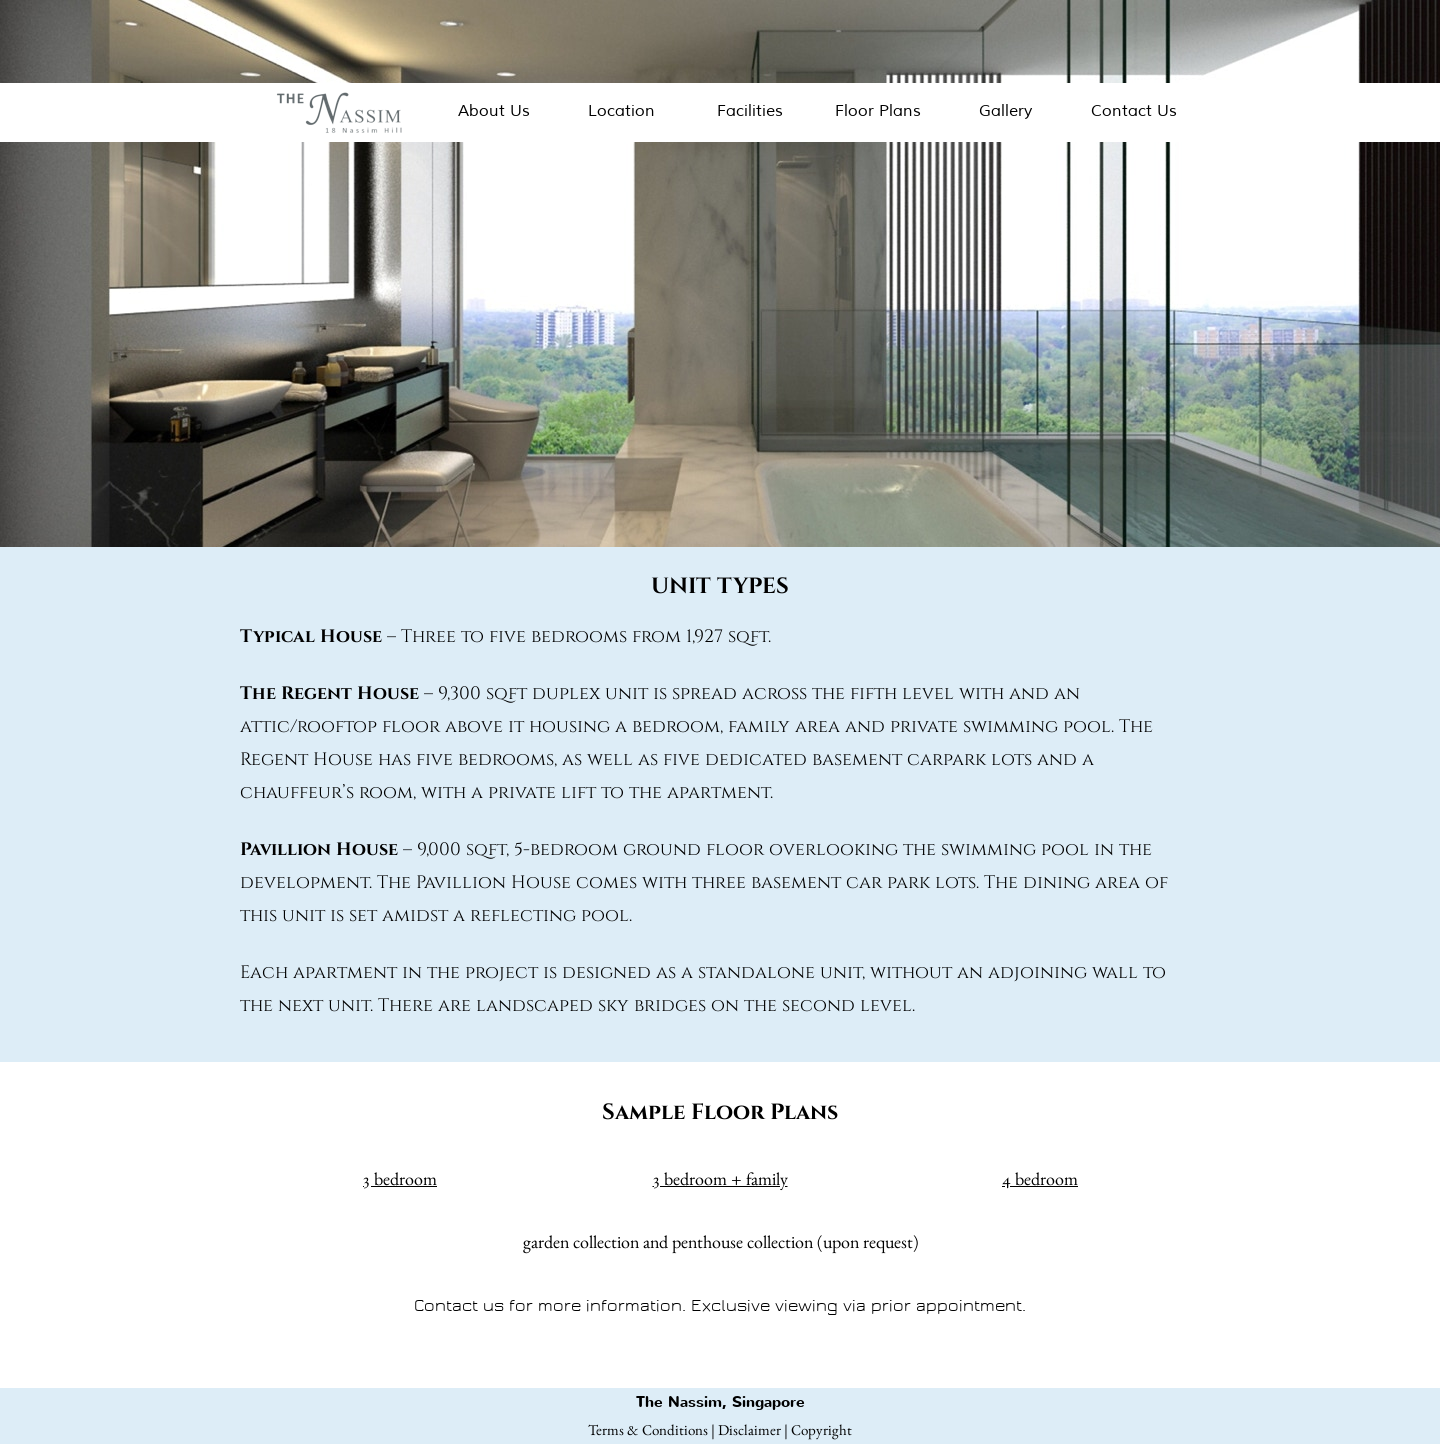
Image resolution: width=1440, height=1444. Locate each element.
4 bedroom (1040, 1178)
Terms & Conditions (648, 1429)
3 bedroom (400, 1178)
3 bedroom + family (720, 1178)
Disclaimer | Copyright (785, 1429)
